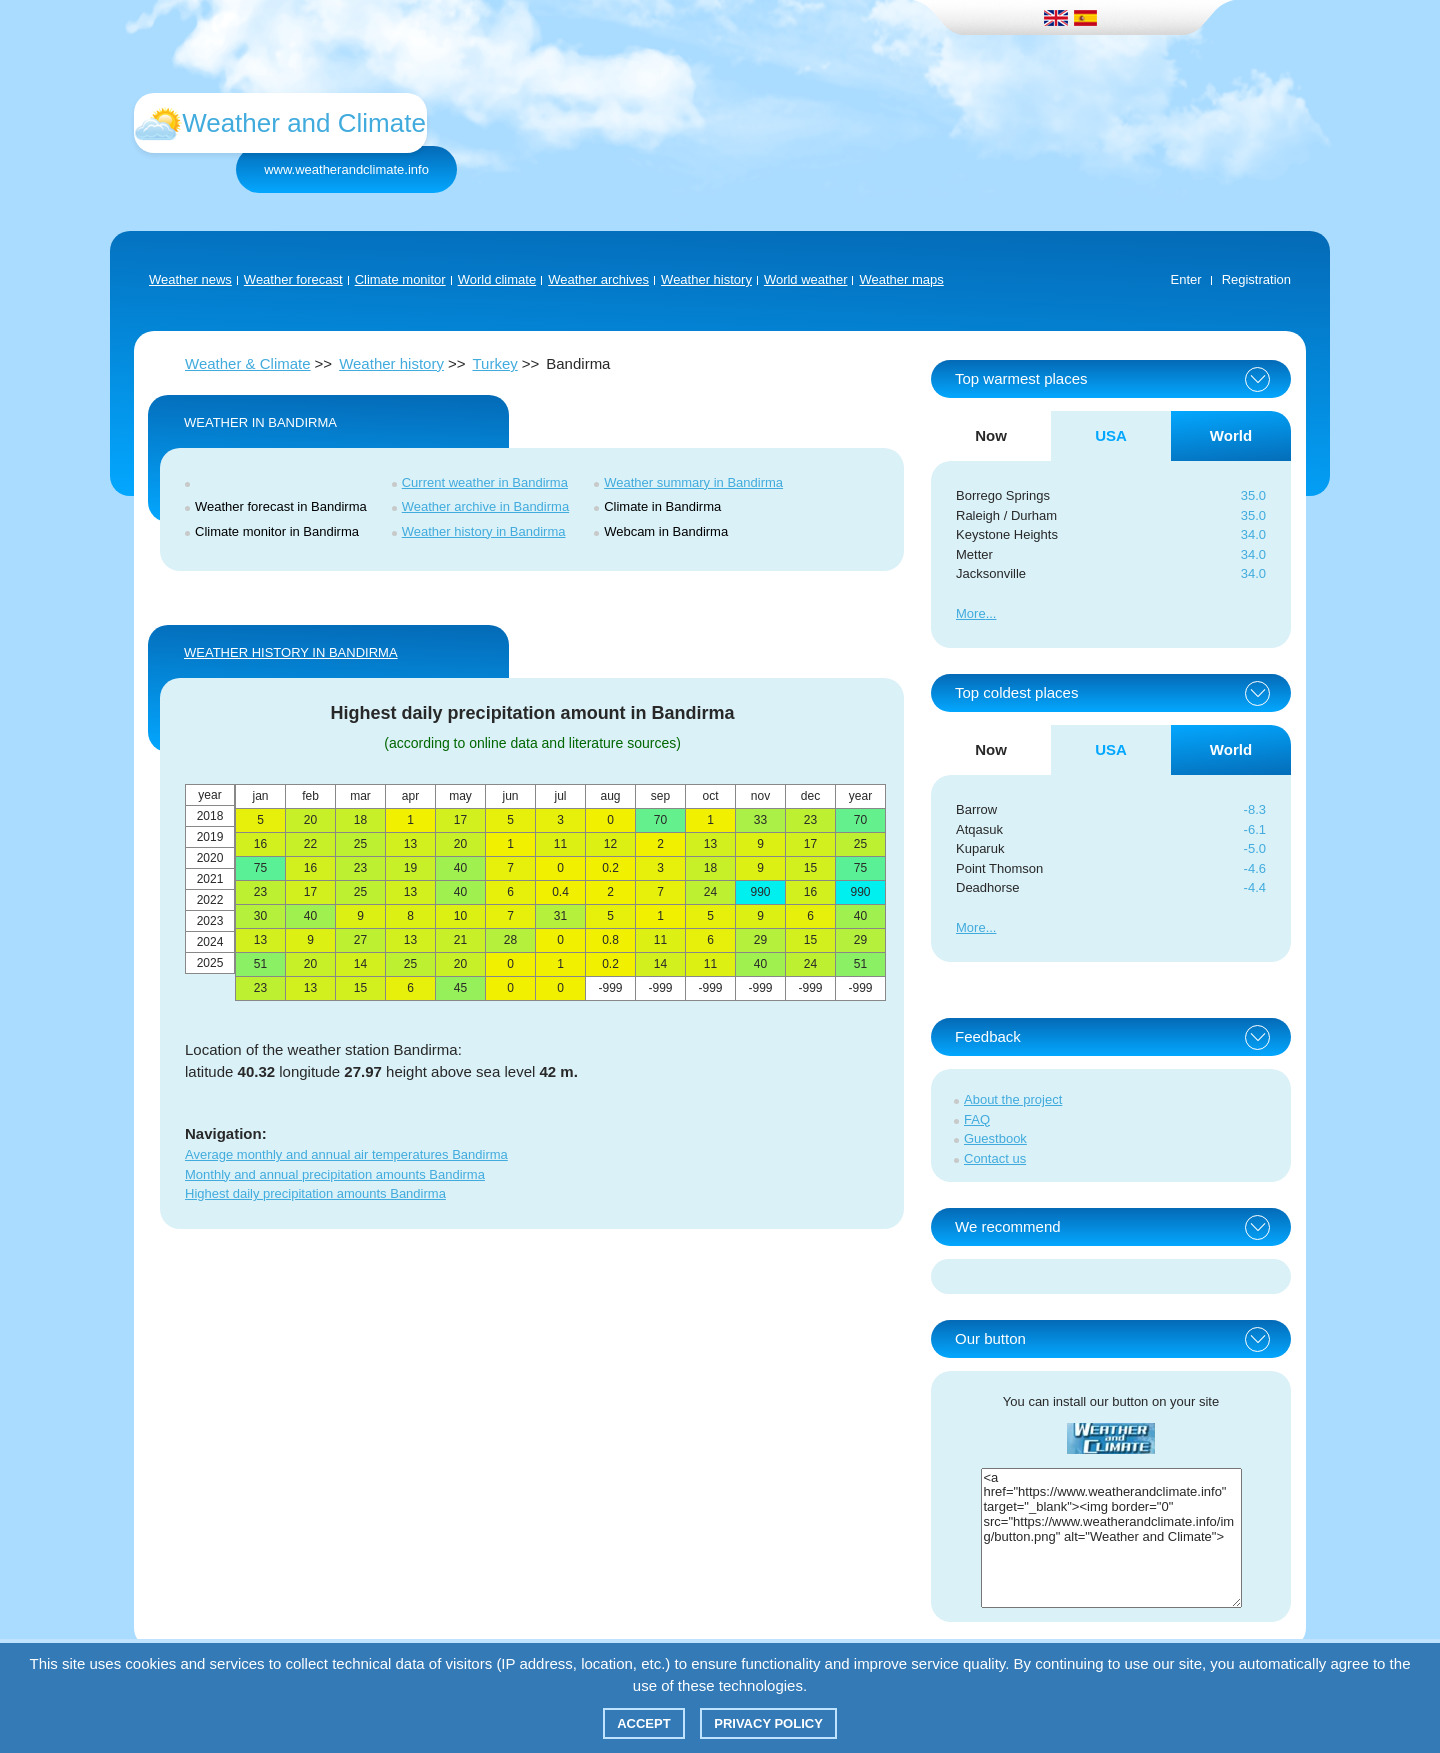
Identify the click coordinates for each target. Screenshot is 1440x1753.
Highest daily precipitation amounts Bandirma (315, 1193)
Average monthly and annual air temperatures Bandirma (346, 1154)
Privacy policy (768, 1723)
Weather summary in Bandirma (693, 482)
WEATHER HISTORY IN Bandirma (291, 652)
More (971, 613)
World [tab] (1231, 435)
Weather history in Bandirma (484, 531)
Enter (1186, 279)
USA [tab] (1111, 435)
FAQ (977, 1119)
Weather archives (598, 279)
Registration (1256, 279)
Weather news (190, 279)
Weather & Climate (248, 363)
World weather (806, 279)
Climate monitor (400, 279)
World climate (497, 279)
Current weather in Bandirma (485, 482)
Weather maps (901, 279)
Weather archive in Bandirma (485, 506)
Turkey (494, 363)
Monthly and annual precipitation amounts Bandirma (335, 1174)
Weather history (706, 279)
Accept (643, 1723)
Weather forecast (293, 279)
